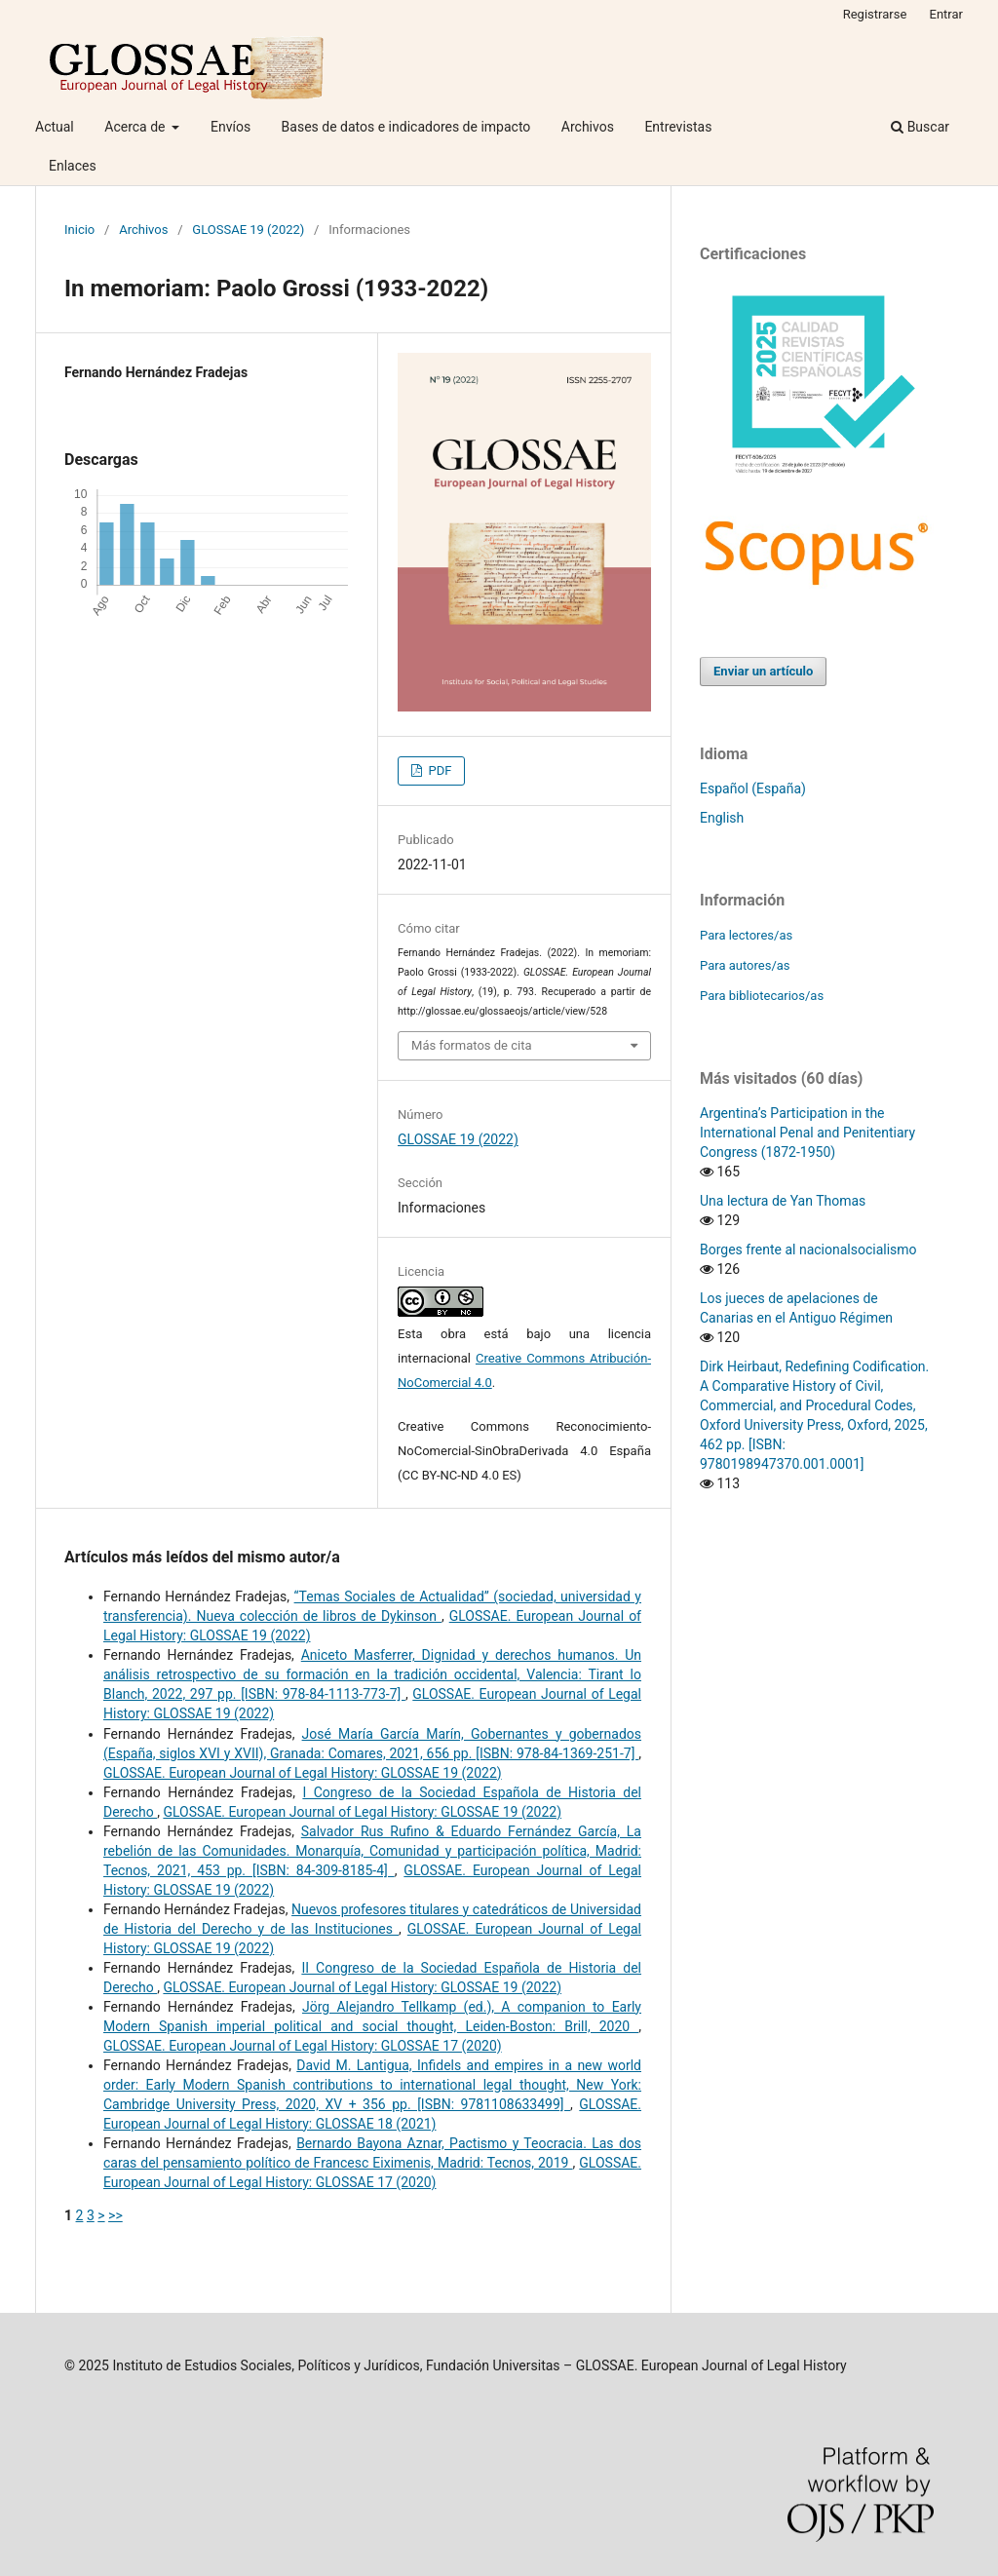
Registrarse (875, 14)
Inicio (79, 229)
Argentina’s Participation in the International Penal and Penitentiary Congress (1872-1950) (807, 1132)
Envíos (230, 127)
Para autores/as (745, 965)
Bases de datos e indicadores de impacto (406, 127)
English (722, 818)
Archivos (587, 127)
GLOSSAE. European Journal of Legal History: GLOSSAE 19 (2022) (302, 1773)
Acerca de (136, 127)
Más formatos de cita (471, 1045)
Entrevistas (677, 127)
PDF (438, 770)
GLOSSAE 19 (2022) (248, 229)
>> (115, 2215)
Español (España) (753, 788)
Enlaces (72, 165)
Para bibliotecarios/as (762, 995)
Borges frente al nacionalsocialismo (808, 1249)
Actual (54, 127)
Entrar (947, 14)
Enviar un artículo (763, 671)
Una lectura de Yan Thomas (782, 1201)
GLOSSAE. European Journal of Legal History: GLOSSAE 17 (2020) (302, 2046)
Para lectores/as (746, 935)
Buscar (920, 127)
